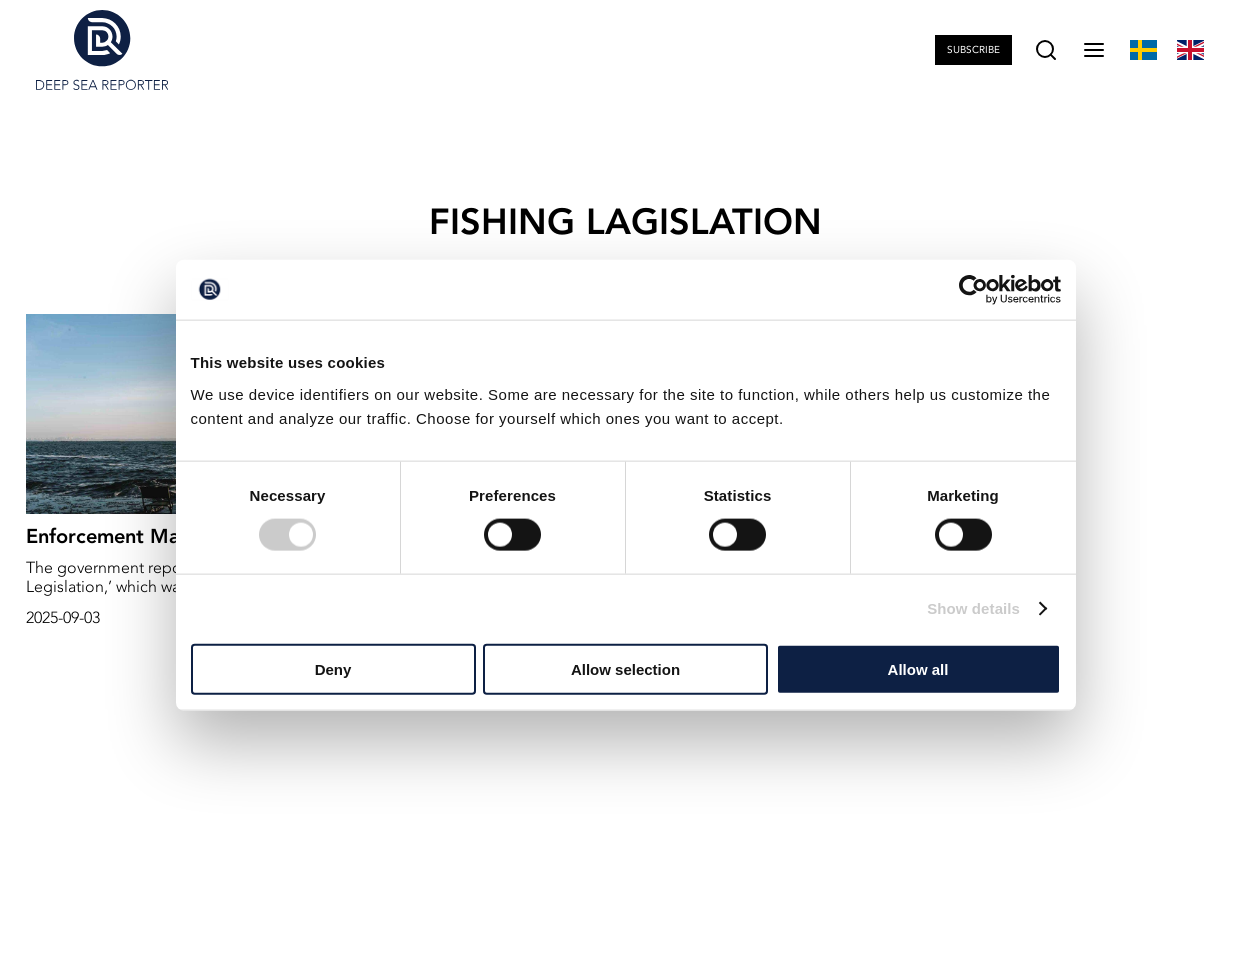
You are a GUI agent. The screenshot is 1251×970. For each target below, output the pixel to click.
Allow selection (625, 668)
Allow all (918, 668)
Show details (973, 608)
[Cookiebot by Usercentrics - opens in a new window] (973, 290)
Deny (333, 668)
